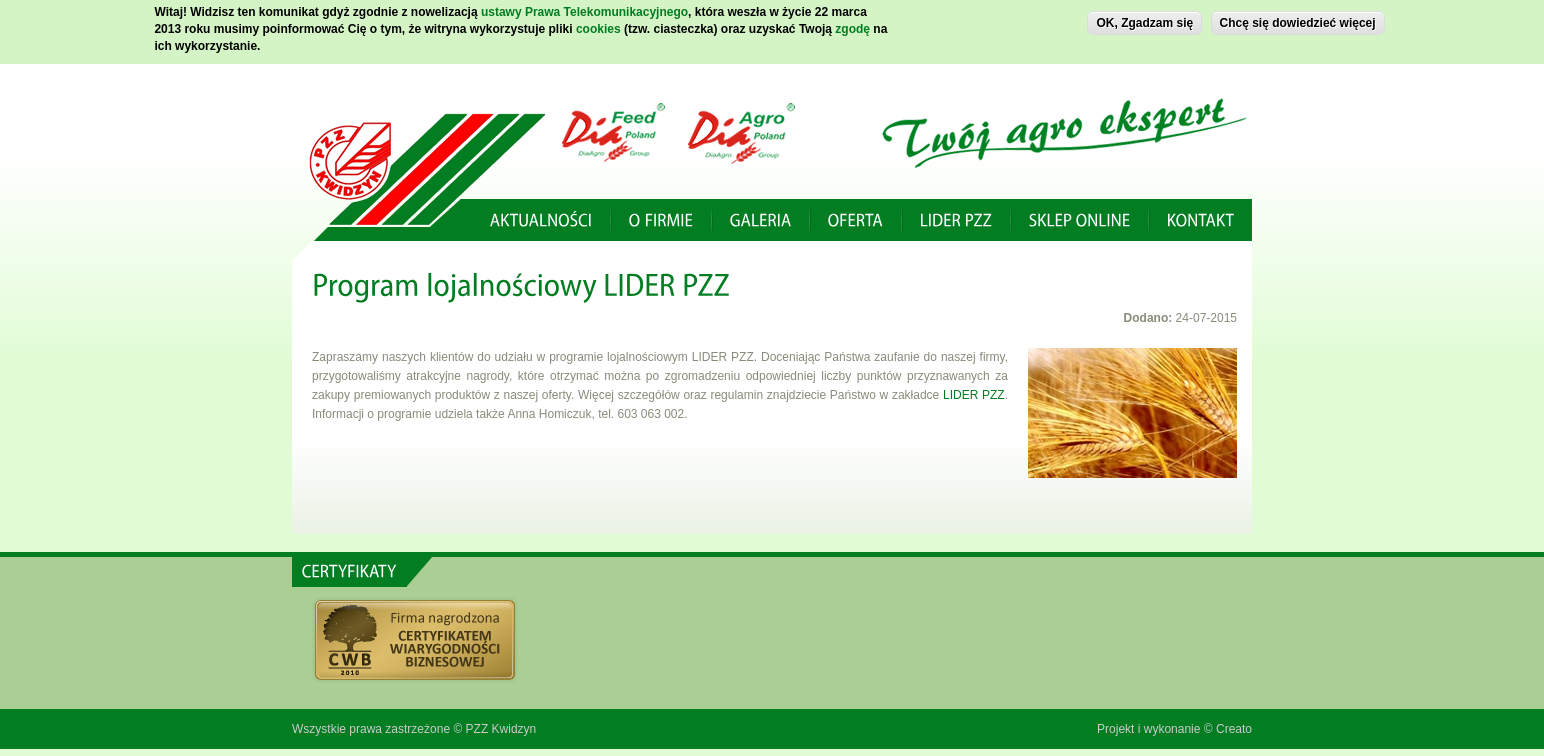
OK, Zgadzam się (1144, 19)
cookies (598, 25)
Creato (1234, 729)
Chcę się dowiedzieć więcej (1298, 19)
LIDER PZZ (974, 395)
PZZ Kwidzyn (501, 729)
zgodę (852, 25)
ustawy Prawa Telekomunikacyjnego (584, 8)
